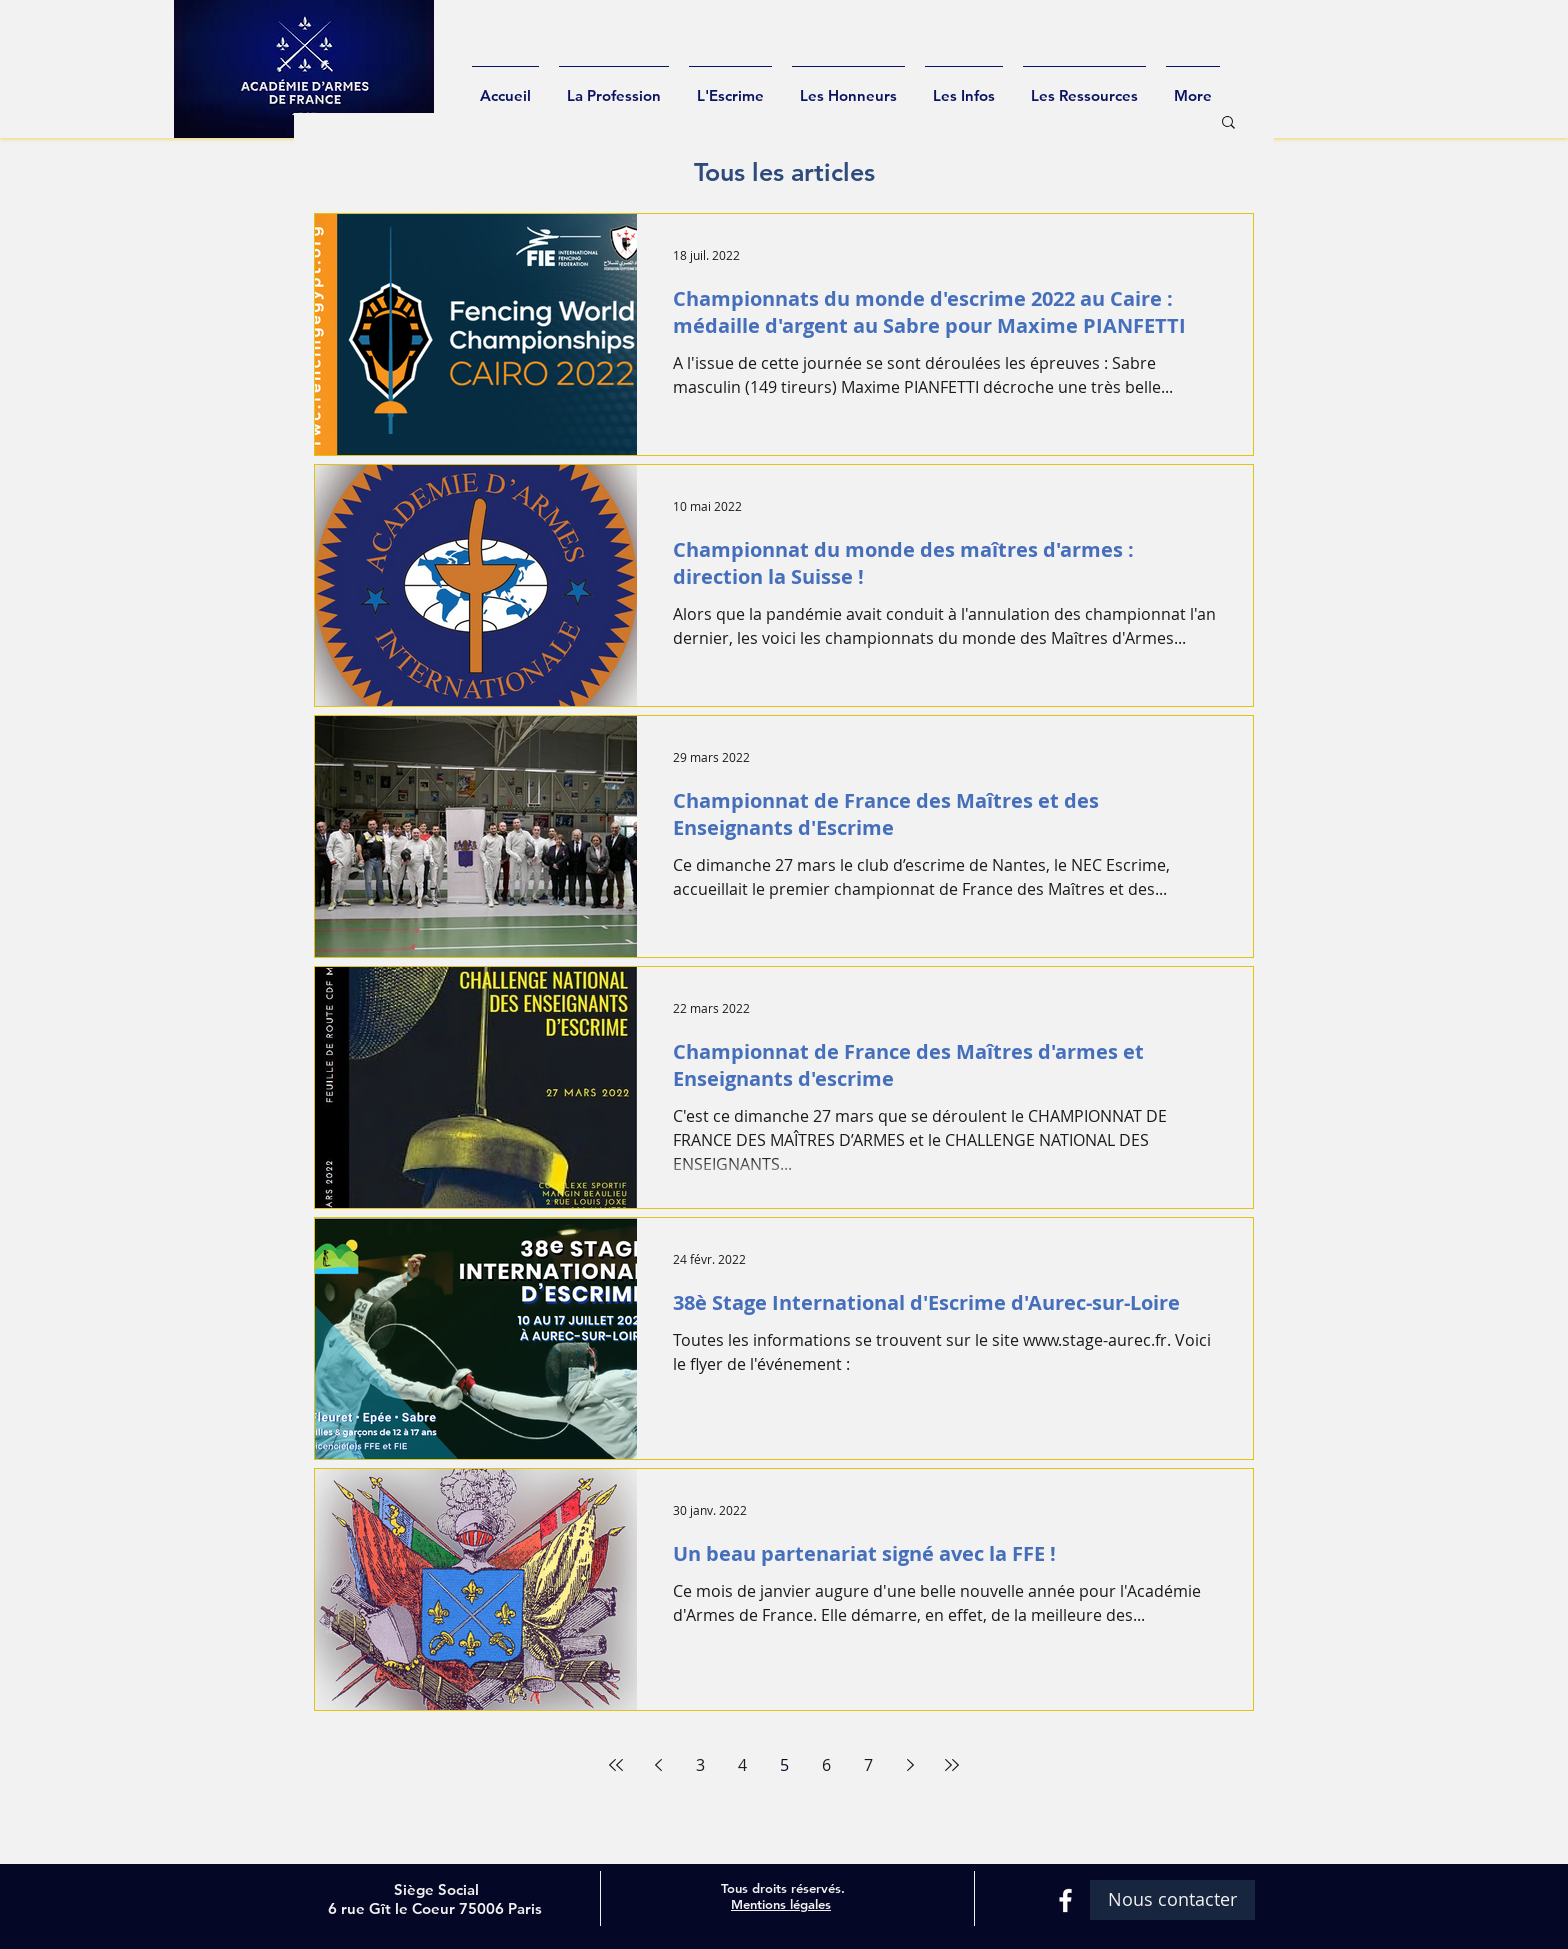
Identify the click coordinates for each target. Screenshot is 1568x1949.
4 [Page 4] (742, 1765)
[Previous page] (658, 1765)
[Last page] (952, 1765)
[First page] (616, 1765)
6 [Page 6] (826, 1765)
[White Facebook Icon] (1065, 1900)
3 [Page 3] (700, 1765)
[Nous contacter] (1172, 1900)
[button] (1228, 123)
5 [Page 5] (784, 1765)
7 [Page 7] (868, 1765)
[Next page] (910, 1765)
